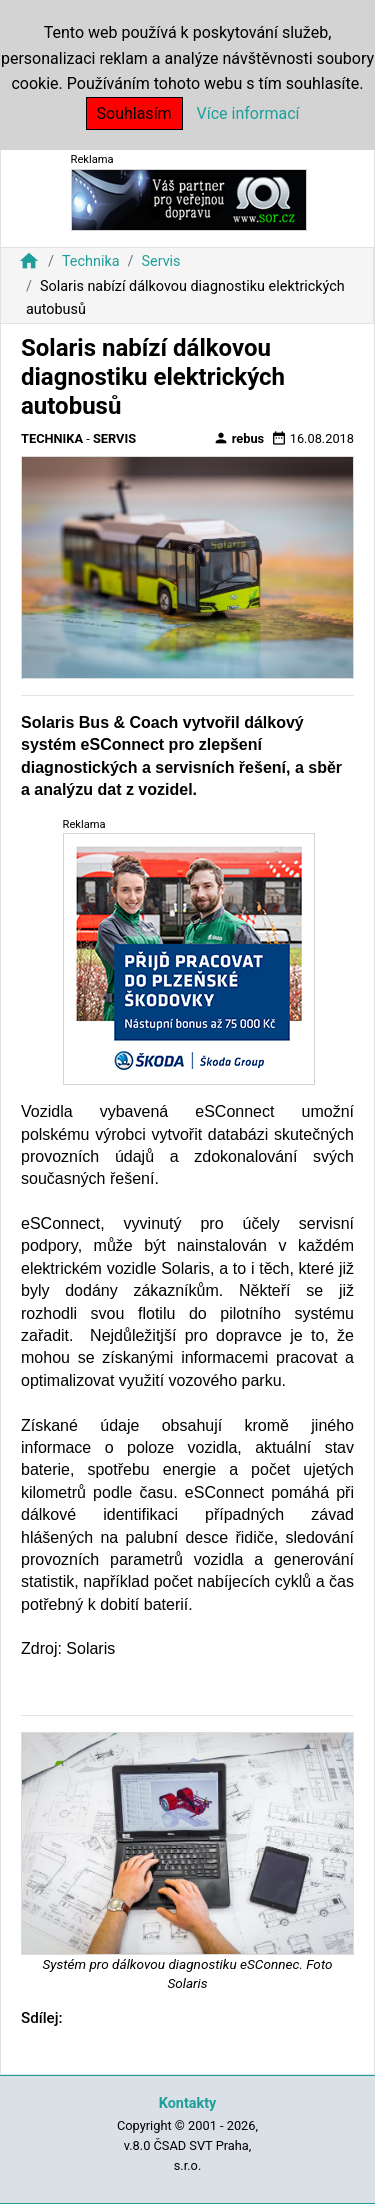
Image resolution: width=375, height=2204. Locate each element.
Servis (160, 261)
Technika (91, 261)
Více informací (248, 113)
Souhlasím (134, 113)
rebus (239, 438)
